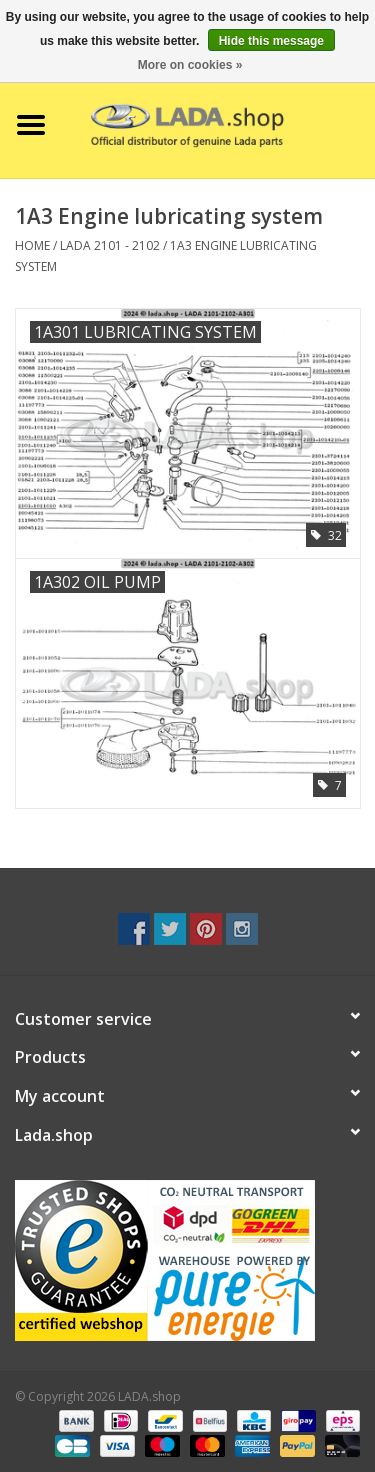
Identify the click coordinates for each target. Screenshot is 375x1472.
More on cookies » (190, 65)
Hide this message (271, 41)
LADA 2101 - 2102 (110, 245)
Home (32, 245)
